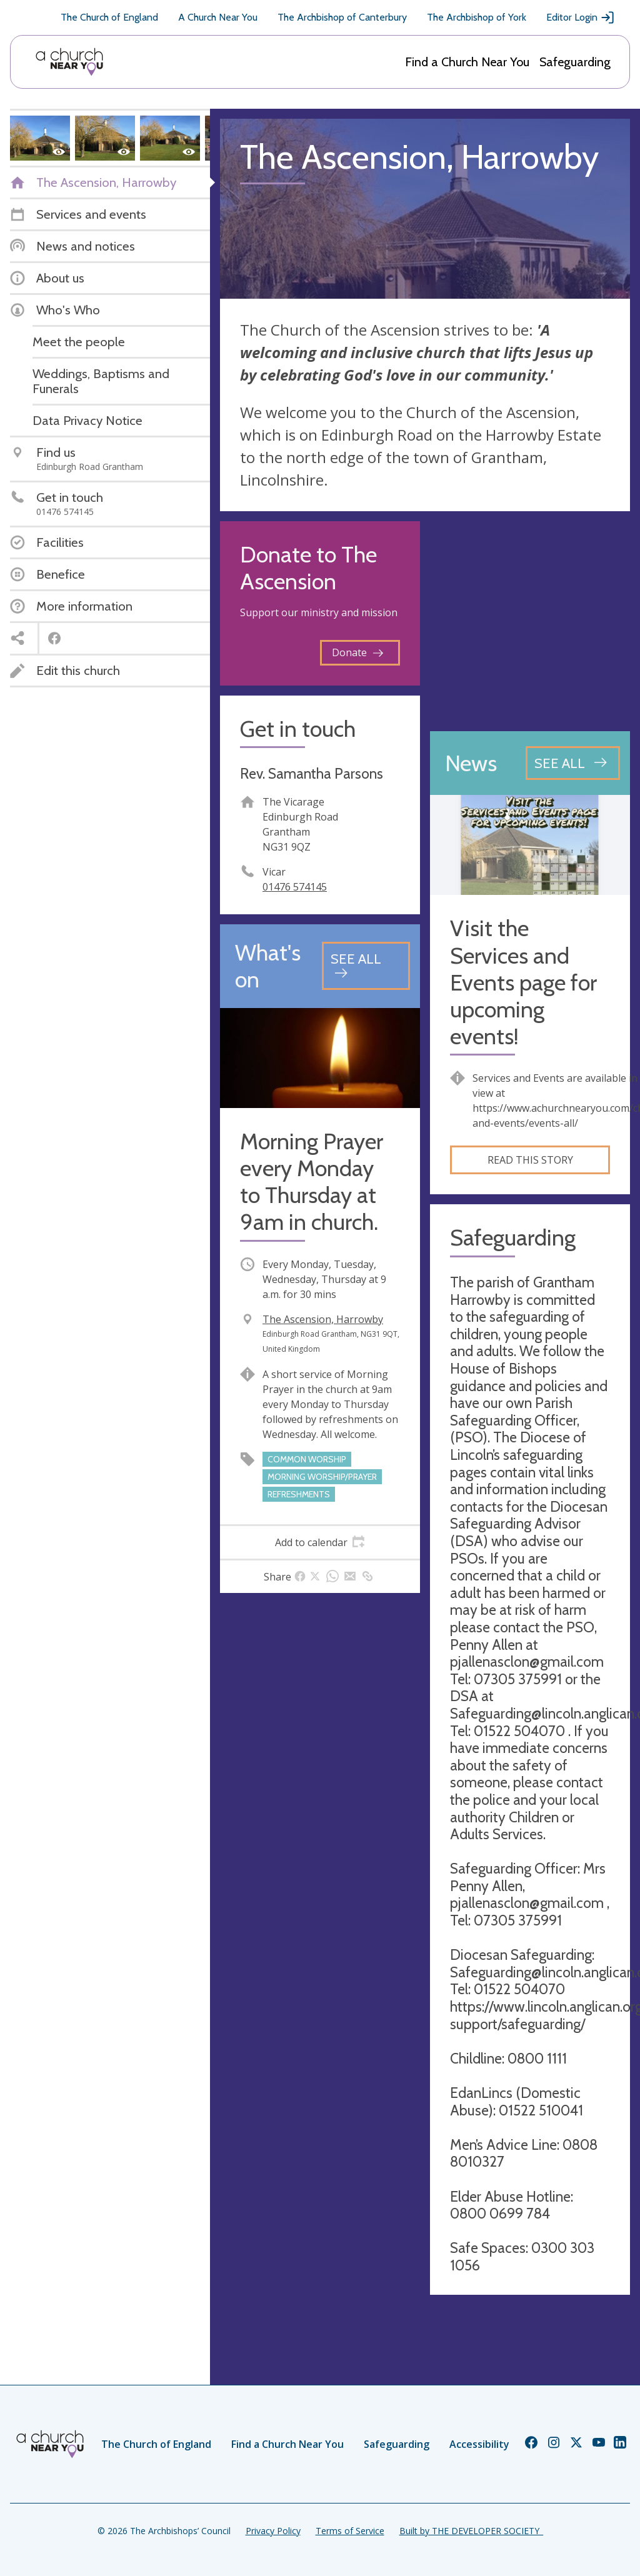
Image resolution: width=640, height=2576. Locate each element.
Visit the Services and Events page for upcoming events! (523, 982)
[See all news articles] (573, 763)
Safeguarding (575, 61)
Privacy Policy (273, 2531)
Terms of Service (350, 2531)
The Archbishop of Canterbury (342, 17)
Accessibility (479, 2444)
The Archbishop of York (476, 17)
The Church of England (109, 17)
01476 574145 (294, 887)
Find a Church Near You (467, 61)
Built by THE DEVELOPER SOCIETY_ (471, 2531)
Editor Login (580, 17)
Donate (357, 652)
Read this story (530, 1160)
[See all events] (366, 966)
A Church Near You (218, 17)
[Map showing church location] (530, 621)
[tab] (320, 1542)
